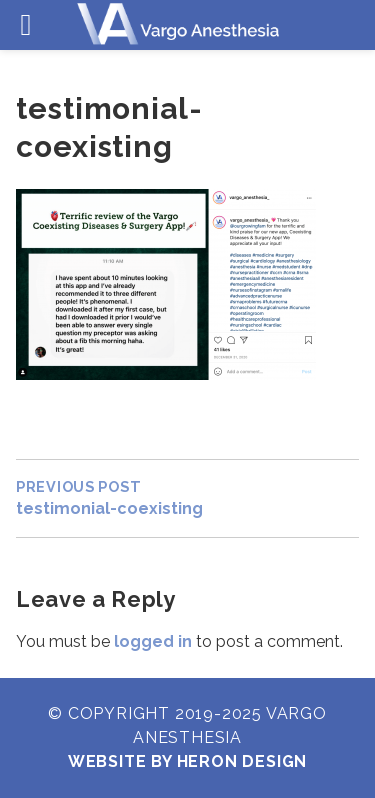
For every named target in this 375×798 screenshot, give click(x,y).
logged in (153, 641)
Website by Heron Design (187, 761)
